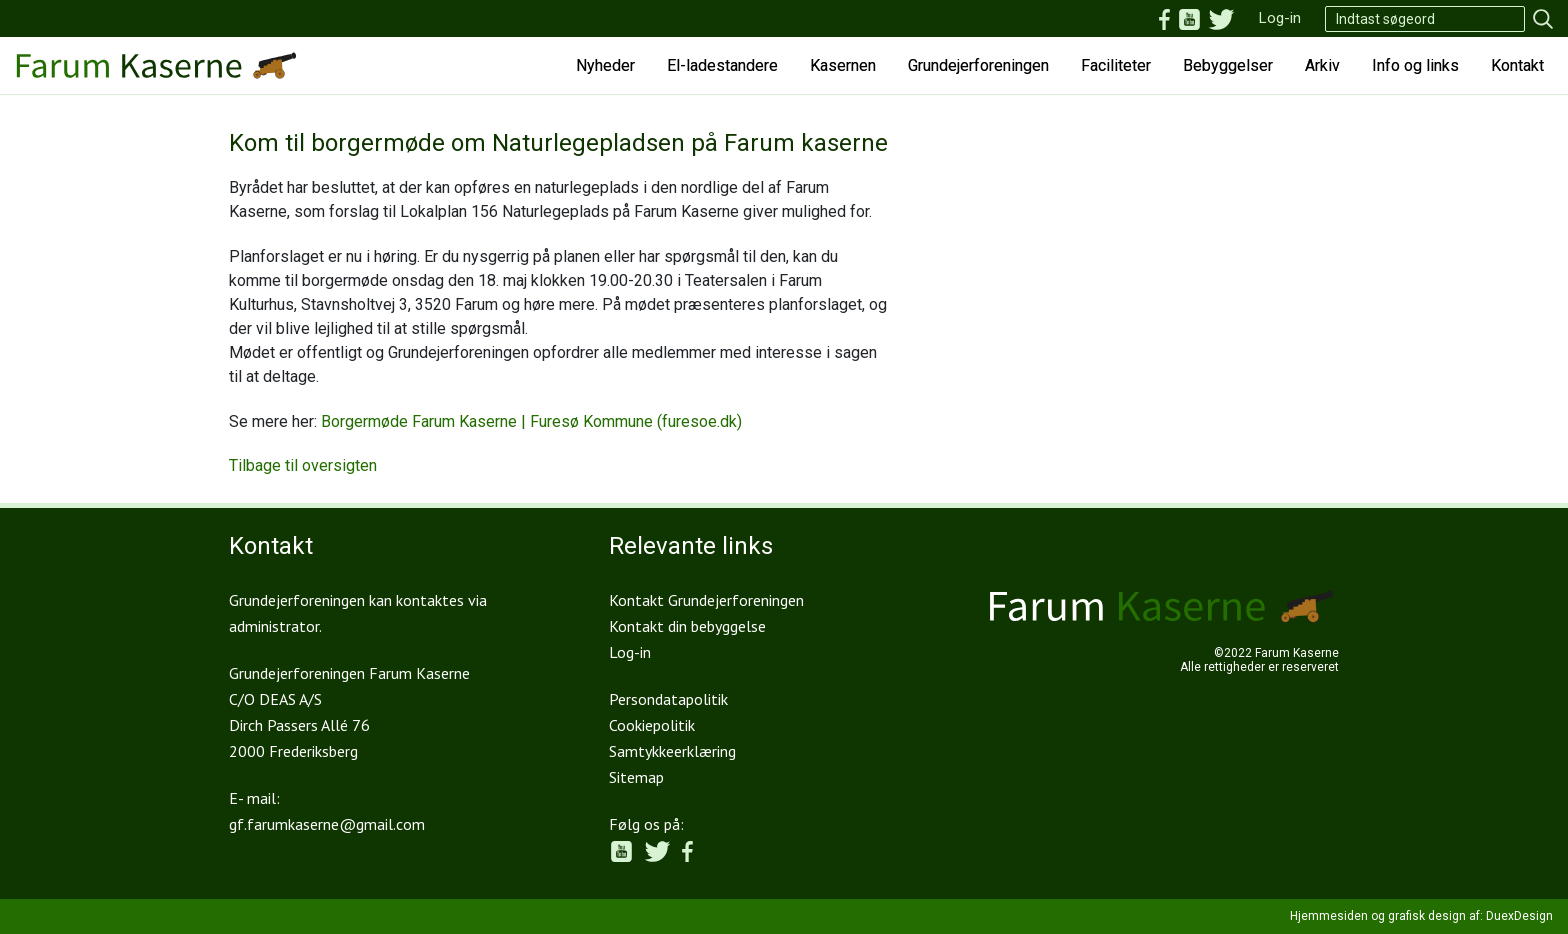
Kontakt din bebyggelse (687, 626)
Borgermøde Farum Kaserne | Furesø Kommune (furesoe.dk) (531, 421)
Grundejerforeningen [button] (978, 65)
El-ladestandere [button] (722, 65)
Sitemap (636, 777)
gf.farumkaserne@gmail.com (327, 824)
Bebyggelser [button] (1228, 65)
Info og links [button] (1415, 65)
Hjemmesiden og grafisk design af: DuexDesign (1421, 916)
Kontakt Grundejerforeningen (706, 600)
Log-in (1280, 18)
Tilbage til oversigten (303, 465)
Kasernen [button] (843, 65)
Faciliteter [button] (1116, 65)
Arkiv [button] (1322, 65)
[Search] (1425, 19)
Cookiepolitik (652, 725)
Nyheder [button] (605, 65)
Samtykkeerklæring (672, 751)
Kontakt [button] (1517, 65)
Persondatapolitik (668, 699)
